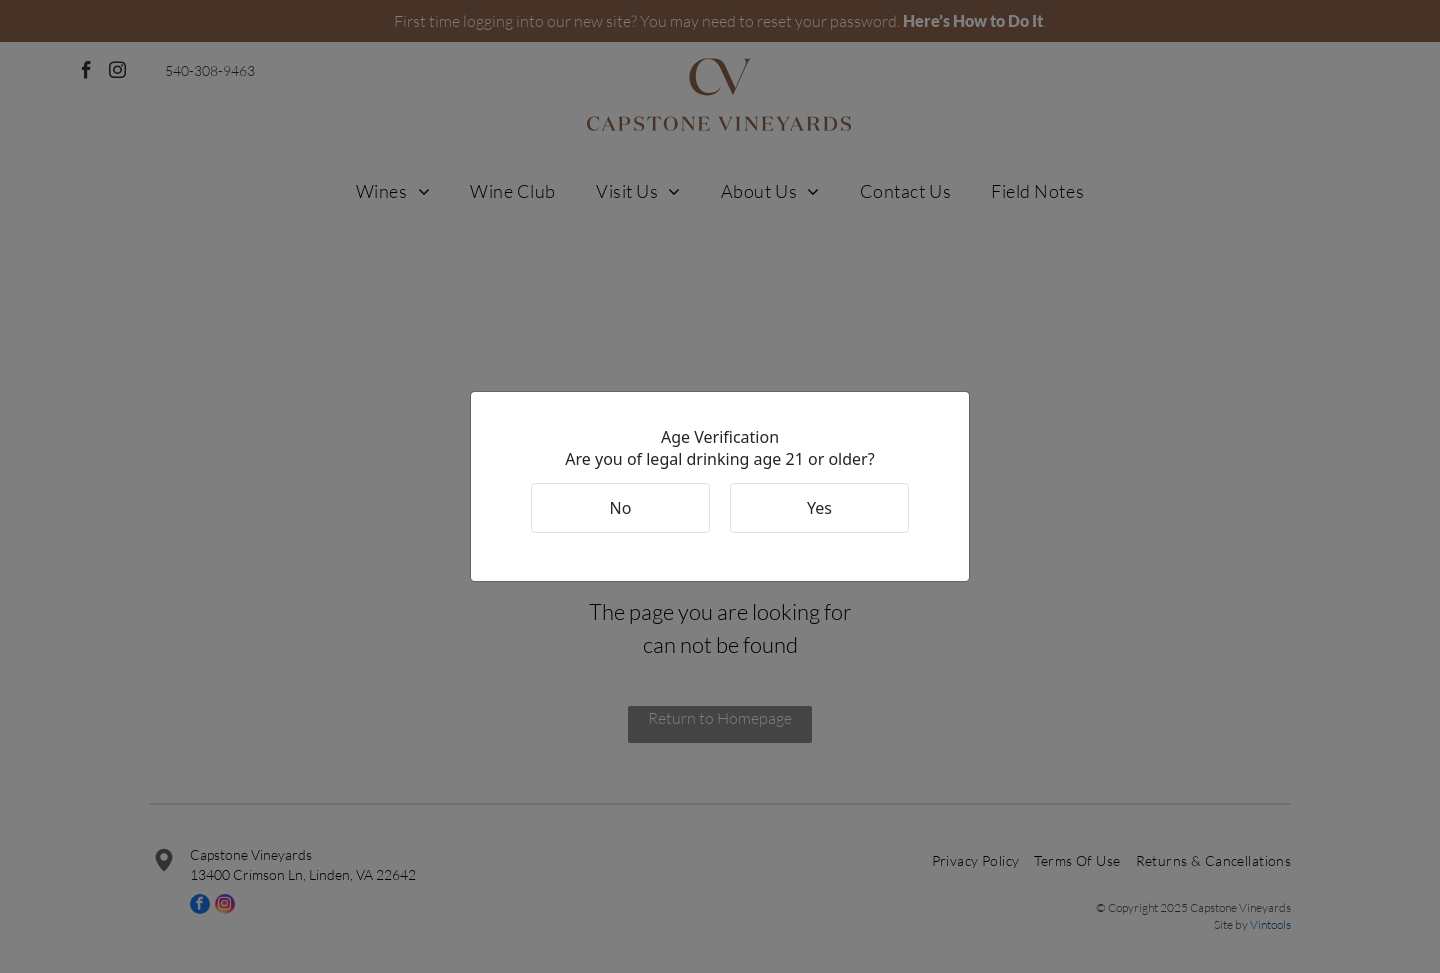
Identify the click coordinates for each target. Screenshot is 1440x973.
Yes (819, 508)
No (621, 508)
